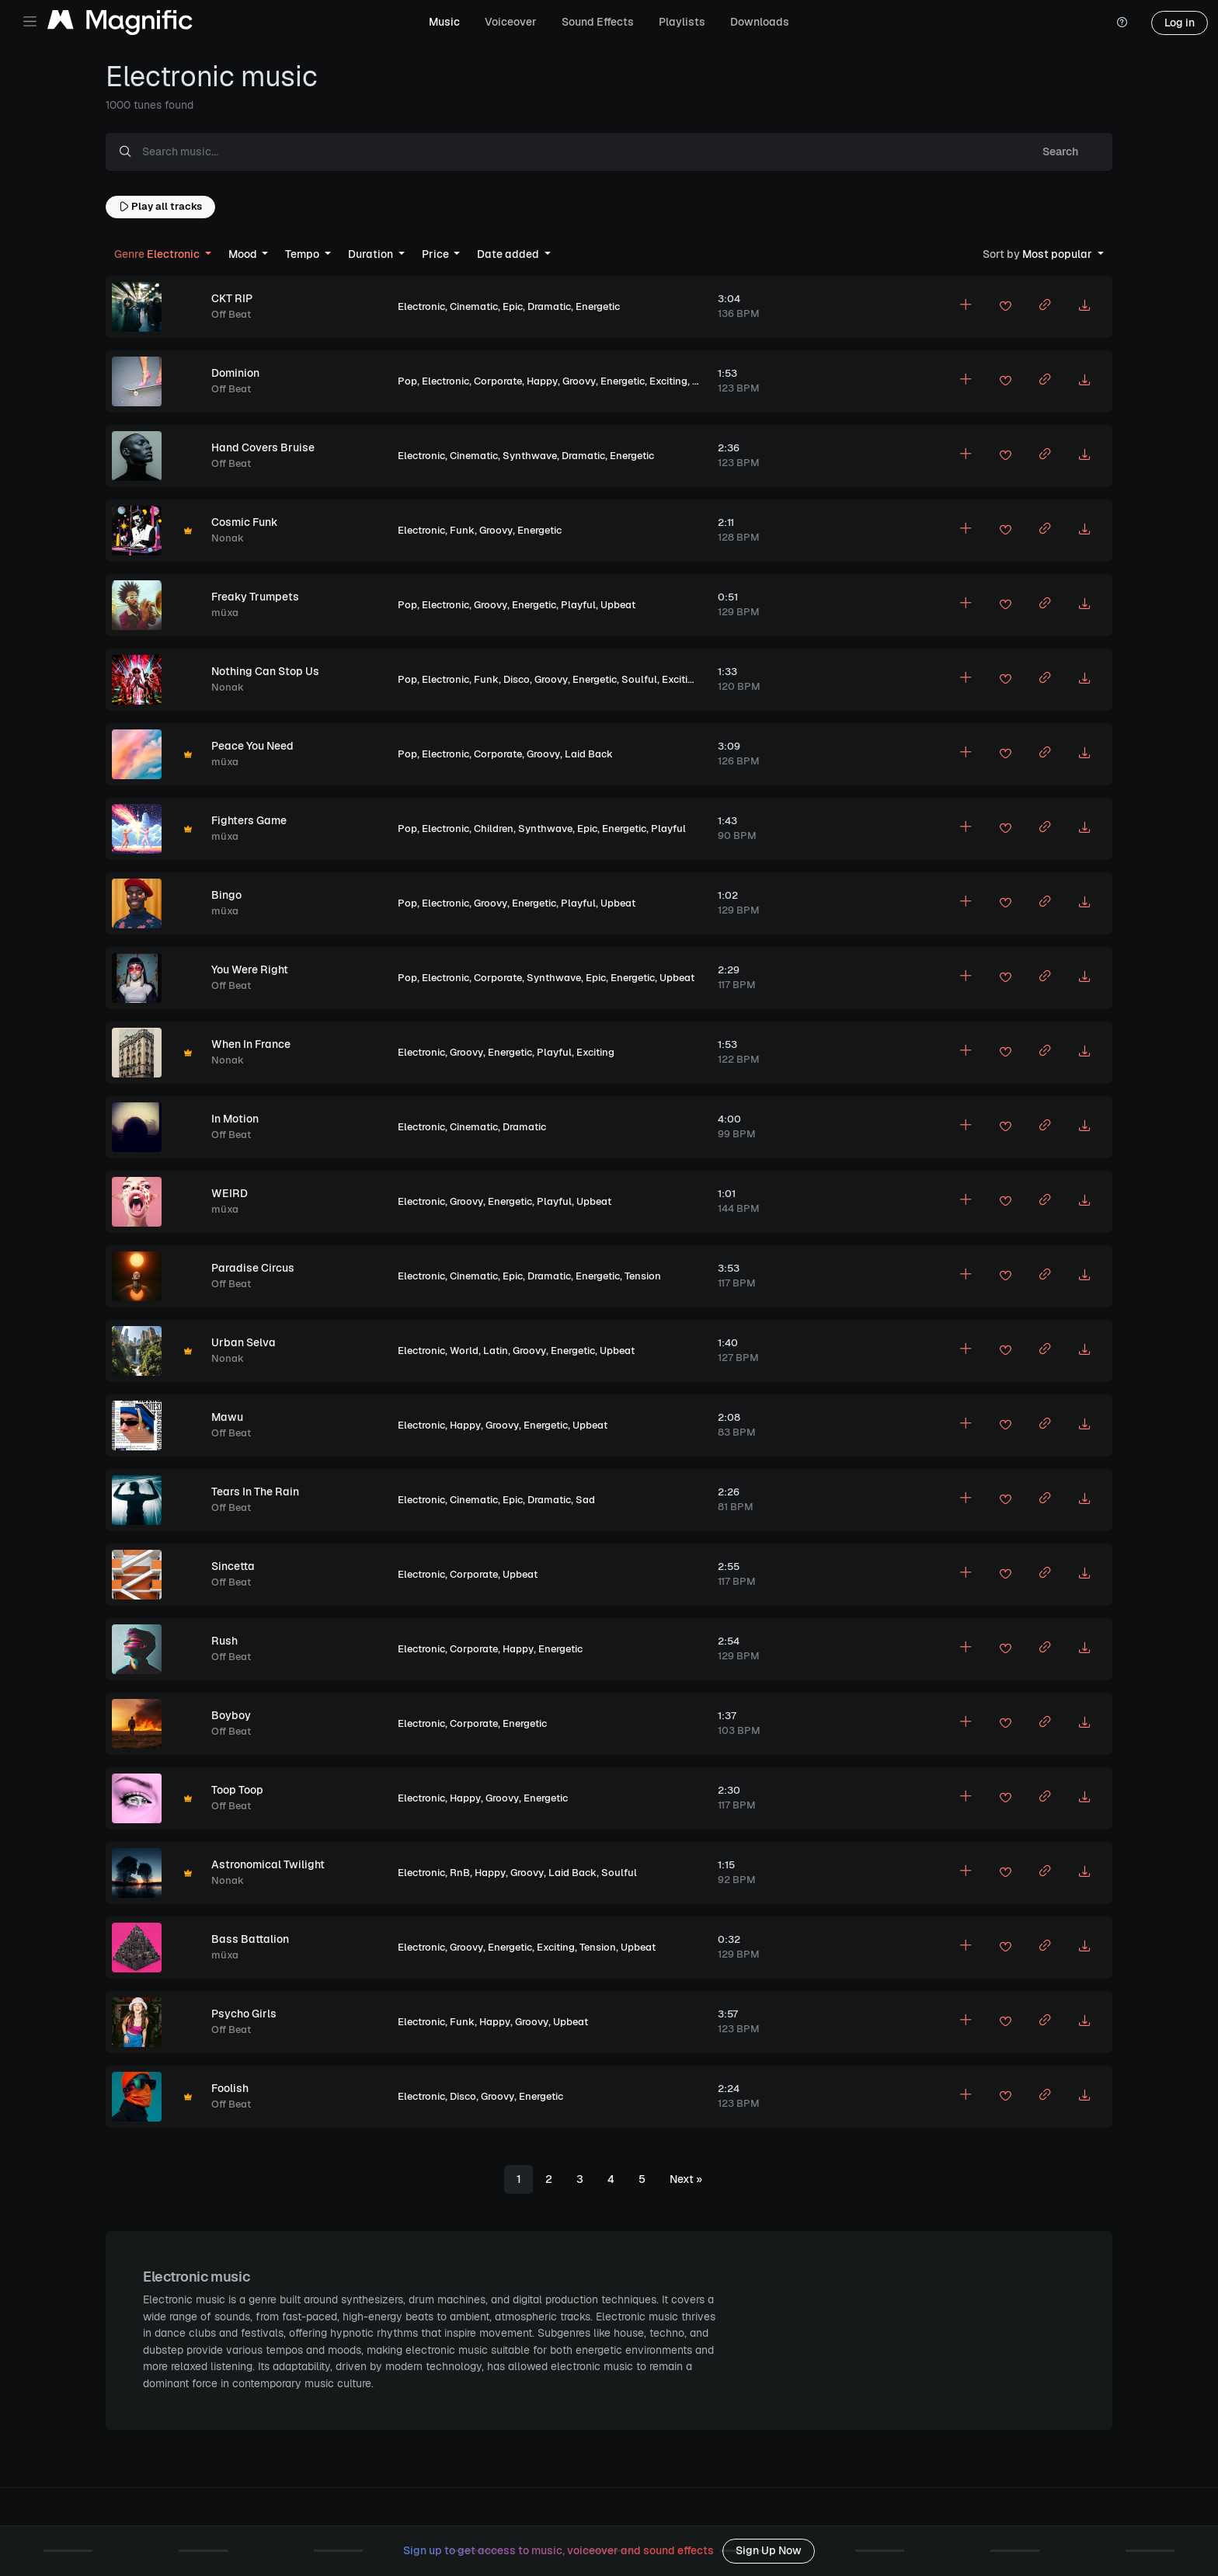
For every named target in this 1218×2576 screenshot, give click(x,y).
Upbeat (617, 604)
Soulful (639, 679)
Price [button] (436, 254)
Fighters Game (249, 820)
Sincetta (233, 1566)
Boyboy (231, 1715)
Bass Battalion (250, 1939)
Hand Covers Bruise (263, 447)
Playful (578, 604)
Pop (407, 381)
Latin (495, 1350)
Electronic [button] (158, 254)
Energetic (598, 306)
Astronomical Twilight (268, 1864)
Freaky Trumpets (255, 597)
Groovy (579, 381)
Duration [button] (371, 254)
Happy (542, 381)
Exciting (668, 381)
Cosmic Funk (244, 522)
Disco (516, 679)
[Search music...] (576, 152)
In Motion (235, 1119)
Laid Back (589, 754)
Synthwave (530, 455)
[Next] (686, 2180)
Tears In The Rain (255, 1492)
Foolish (230, 2088)
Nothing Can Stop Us (265, 671)
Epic (513, 306)
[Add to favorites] (1005, 308)
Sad (585, 1499)
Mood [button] (243, 254)
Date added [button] (509, 254)
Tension (643, 1276)
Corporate (498, 381)
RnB (460, 1872)
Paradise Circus (252, 1268)
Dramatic (549, 306)
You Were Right (249, 969)
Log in (1179, 23)
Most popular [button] (1038, 254)
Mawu (227, 1417)
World (464, 1350)
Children (493, 828)
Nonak (227, 538)
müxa (224, 612)
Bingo (226, 895)
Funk (462, 530)
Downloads (759, 22)
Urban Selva (243, 1342)
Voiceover (511, 22)
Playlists (682, 22)
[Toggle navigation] (29, 21)
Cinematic (474, 306)
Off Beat (231, 314)
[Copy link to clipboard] (1044, 306)
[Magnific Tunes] (120, 23)
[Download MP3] (1084, 306)
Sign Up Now (769, 2550)
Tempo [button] (303, 254)
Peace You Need (252, 746)
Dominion (235, 373)
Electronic (421, 306)
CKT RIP (231, 298)
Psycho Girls (244, 2014)
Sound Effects (598, 22)
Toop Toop (237, 1790)
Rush (224, 1641)
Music (444, 22)
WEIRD (229, 1193)
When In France (251, 1044)
